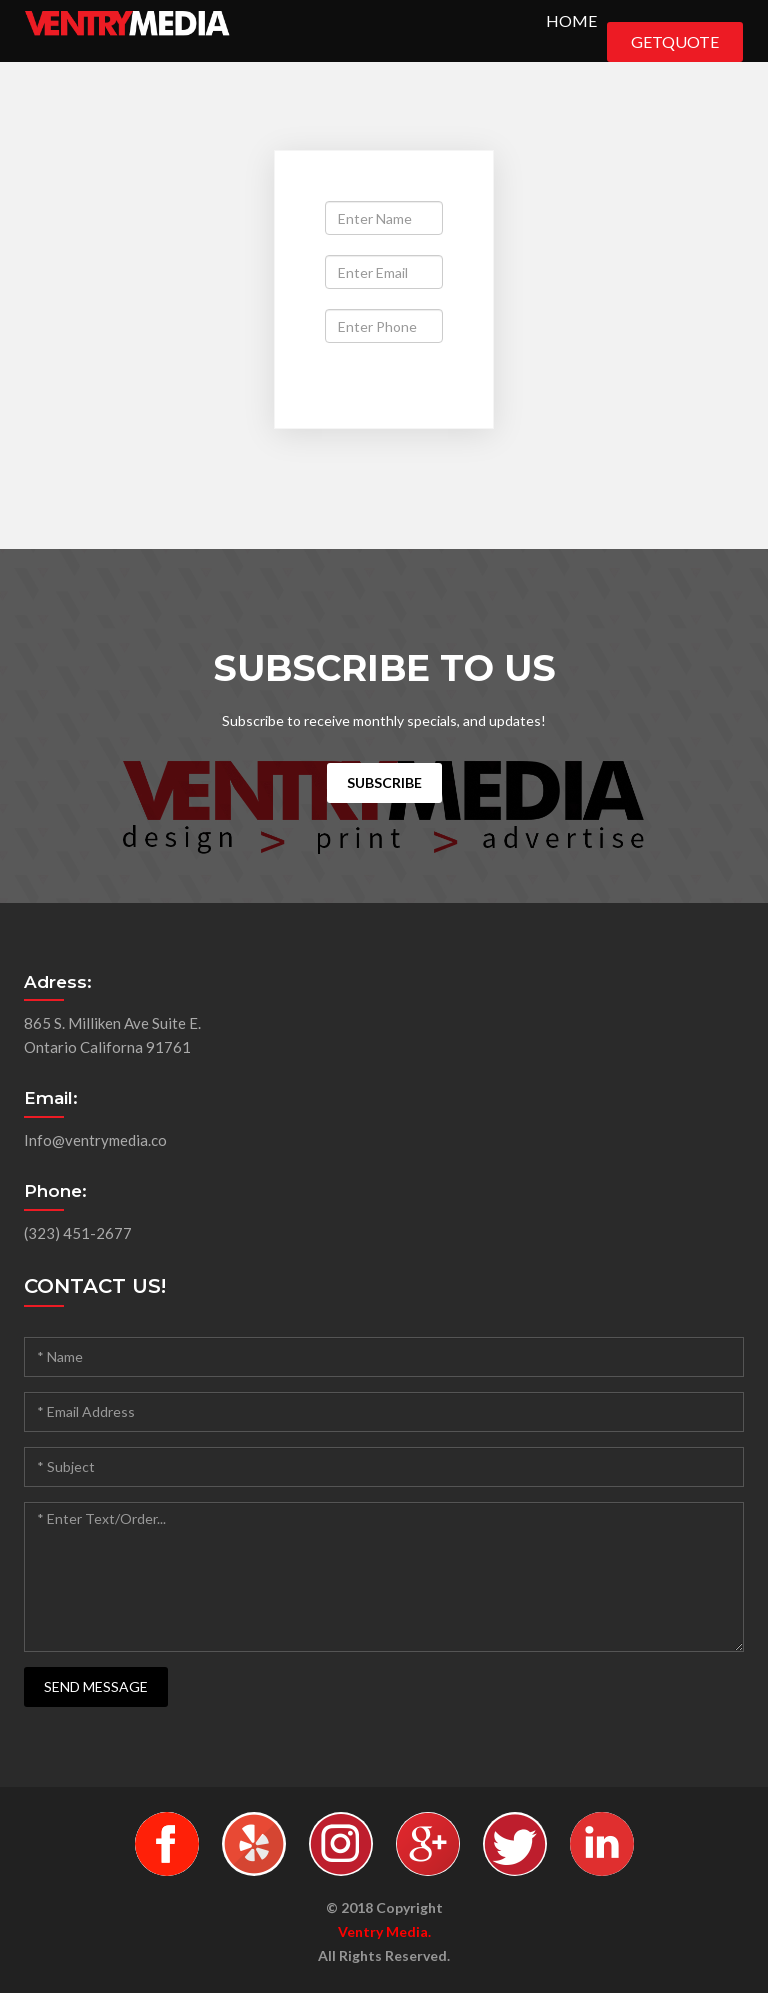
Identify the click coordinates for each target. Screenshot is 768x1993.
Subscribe (384, 782)
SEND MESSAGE (96, 1686)
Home (571, 20)
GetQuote (675, 41)
